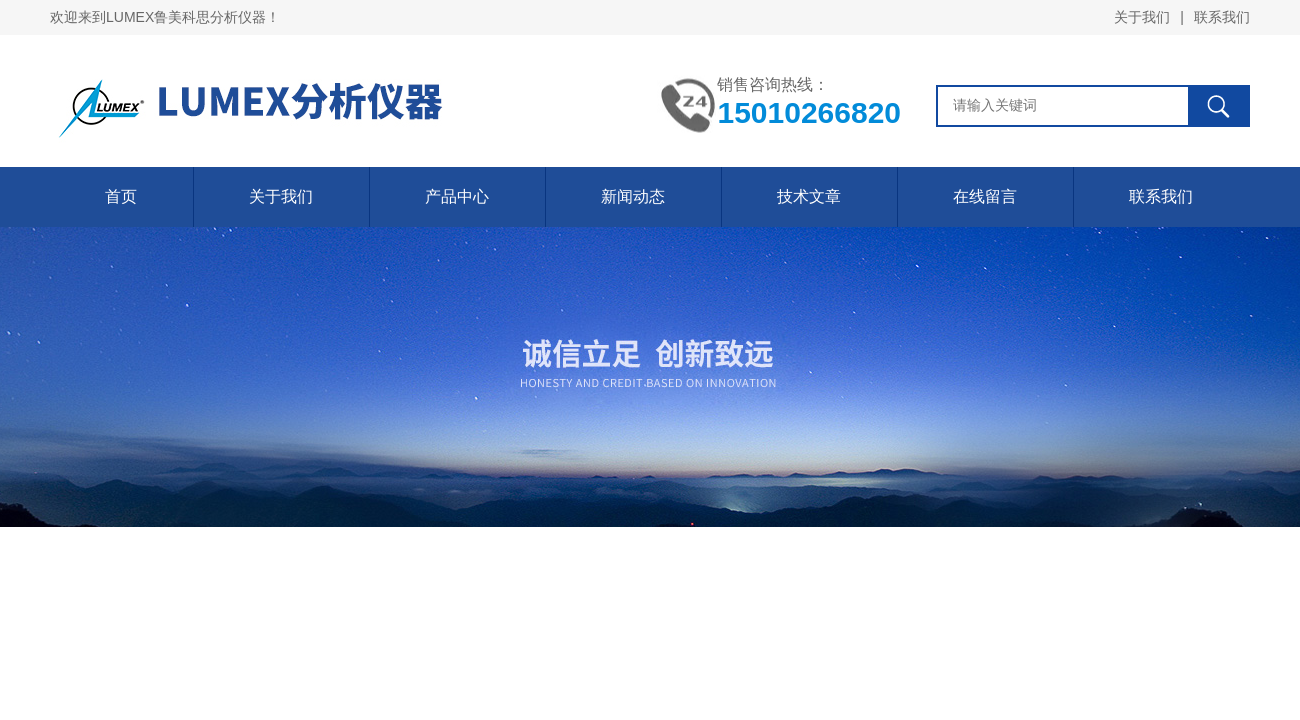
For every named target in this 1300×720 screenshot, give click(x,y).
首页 (121, 196)
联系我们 (1222, 17)
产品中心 (457, 196)
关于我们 (1142, 17)
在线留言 (985, 196)
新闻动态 (633, 196)
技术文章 (809, 196)
